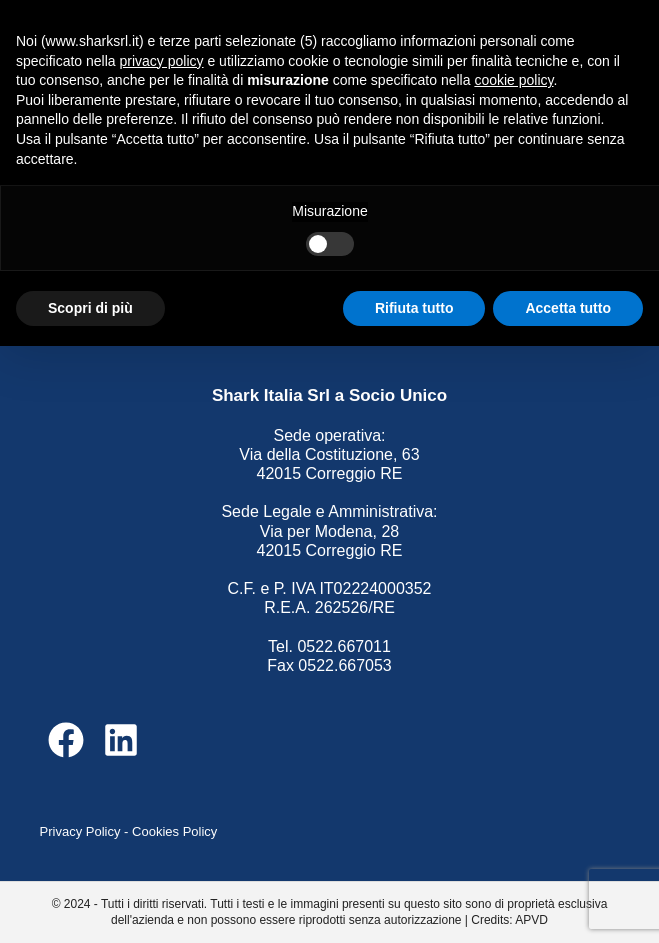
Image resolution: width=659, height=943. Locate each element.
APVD (531, 920)
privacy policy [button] (162, 61)
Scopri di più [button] (90, 308)
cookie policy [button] (513, 80)
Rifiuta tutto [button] (414, 308)
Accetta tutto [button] (568, 308)
